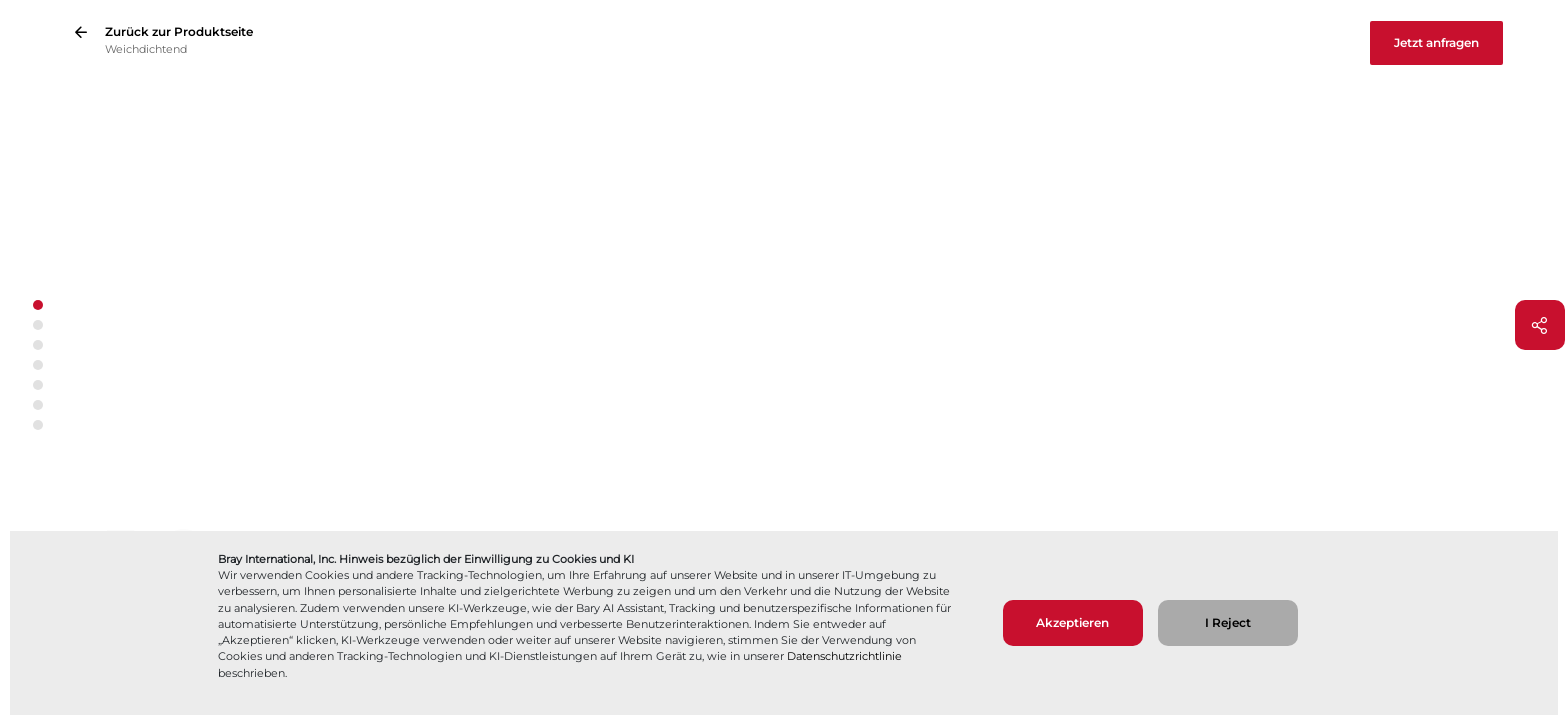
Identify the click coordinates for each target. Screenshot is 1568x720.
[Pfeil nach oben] (37, 284)
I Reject (1228, 622)
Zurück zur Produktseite (179, 31)
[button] (38, 325)
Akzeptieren (1072, 622)
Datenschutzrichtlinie (844, 656)
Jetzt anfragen (1436, 42)
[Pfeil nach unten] (37, 446)
